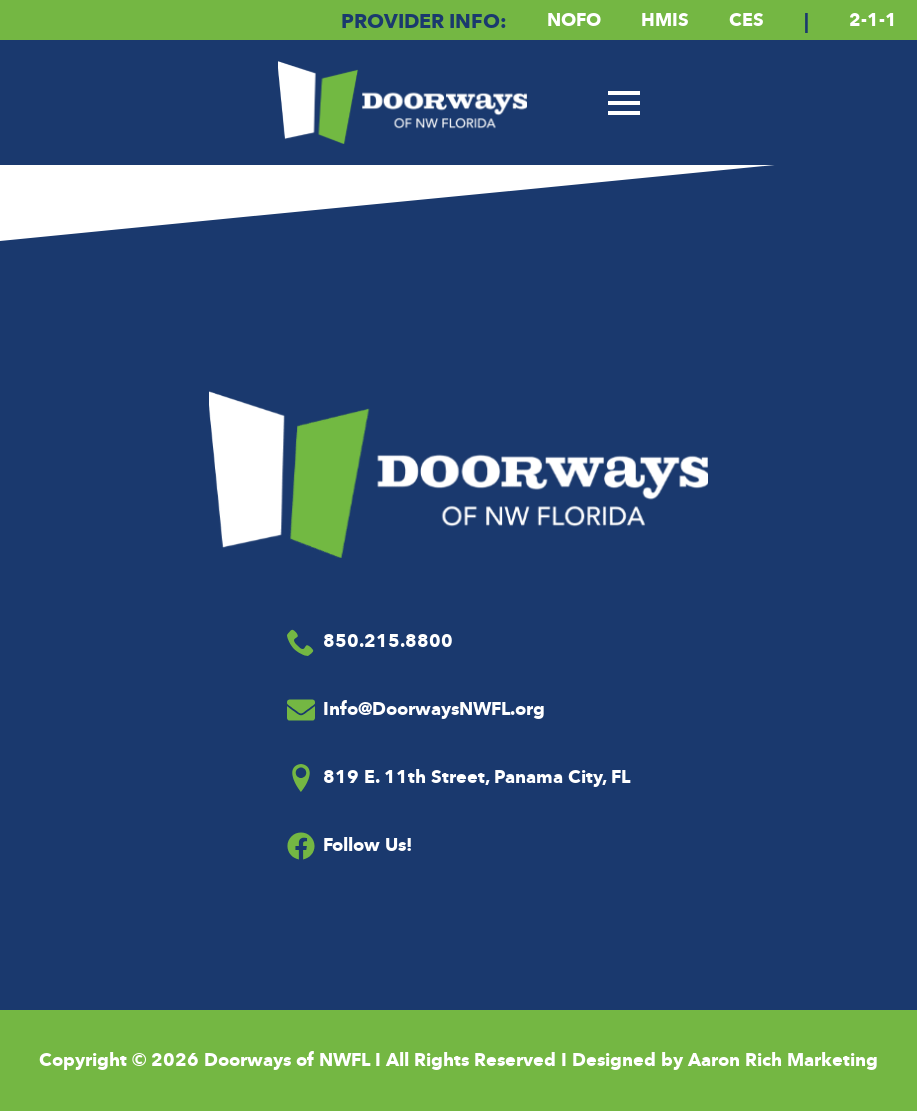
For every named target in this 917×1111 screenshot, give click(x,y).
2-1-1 (873, 20)
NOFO (574, 20)
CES (746, 20)
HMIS (665, 20)
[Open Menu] (624, 103)
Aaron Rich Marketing (783, 1060)
